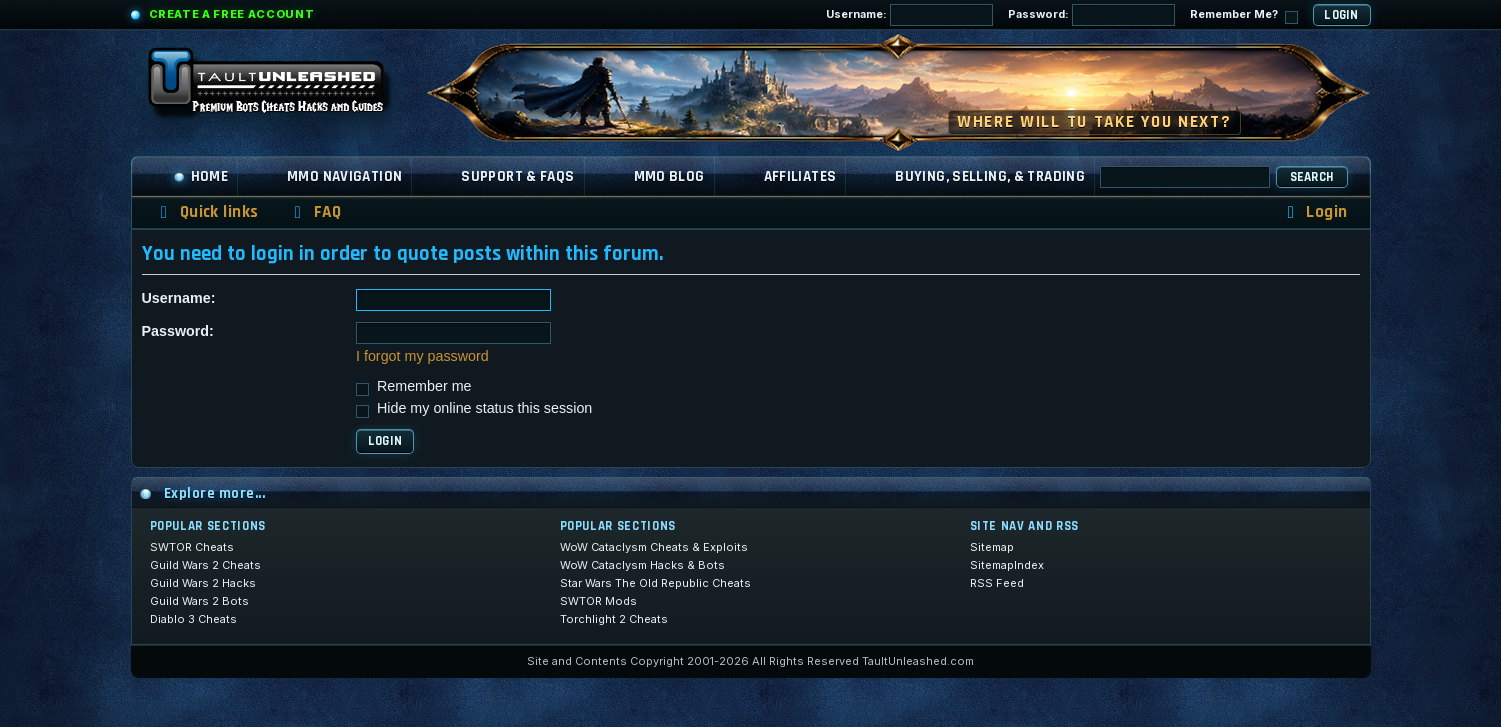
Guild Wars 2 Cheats (205, 565)
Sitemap (992, 547)
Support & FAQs (517, 176)
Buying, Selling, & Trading (990, 176)
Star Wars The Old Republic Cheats (655, 583)
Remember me (414, 386)
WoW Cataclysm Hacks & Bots (642, 565)
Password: (1091, 15)
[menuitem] (314, 212)
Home (201, 176)
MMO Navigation (344, 176)
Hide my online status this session (474, 408)
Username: (909, 15)
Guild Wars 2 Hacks (203, 583)
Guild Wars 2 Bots (199, 601)
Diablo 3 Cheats (193, 619)
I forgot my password (422, 356)
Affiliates (800, 176)
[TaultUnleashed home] (281, 87)
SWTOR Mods (598, 601)
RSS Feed (997, 583)
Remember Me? (1244, 15)
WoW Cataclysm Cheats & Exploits (654, 547)
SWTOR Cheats (192, 547)
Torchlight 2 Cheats (614, 619)
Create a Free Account (232, 14)
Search (1312, 177)
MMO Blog (669, 176)
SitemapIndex (1007, 565)
